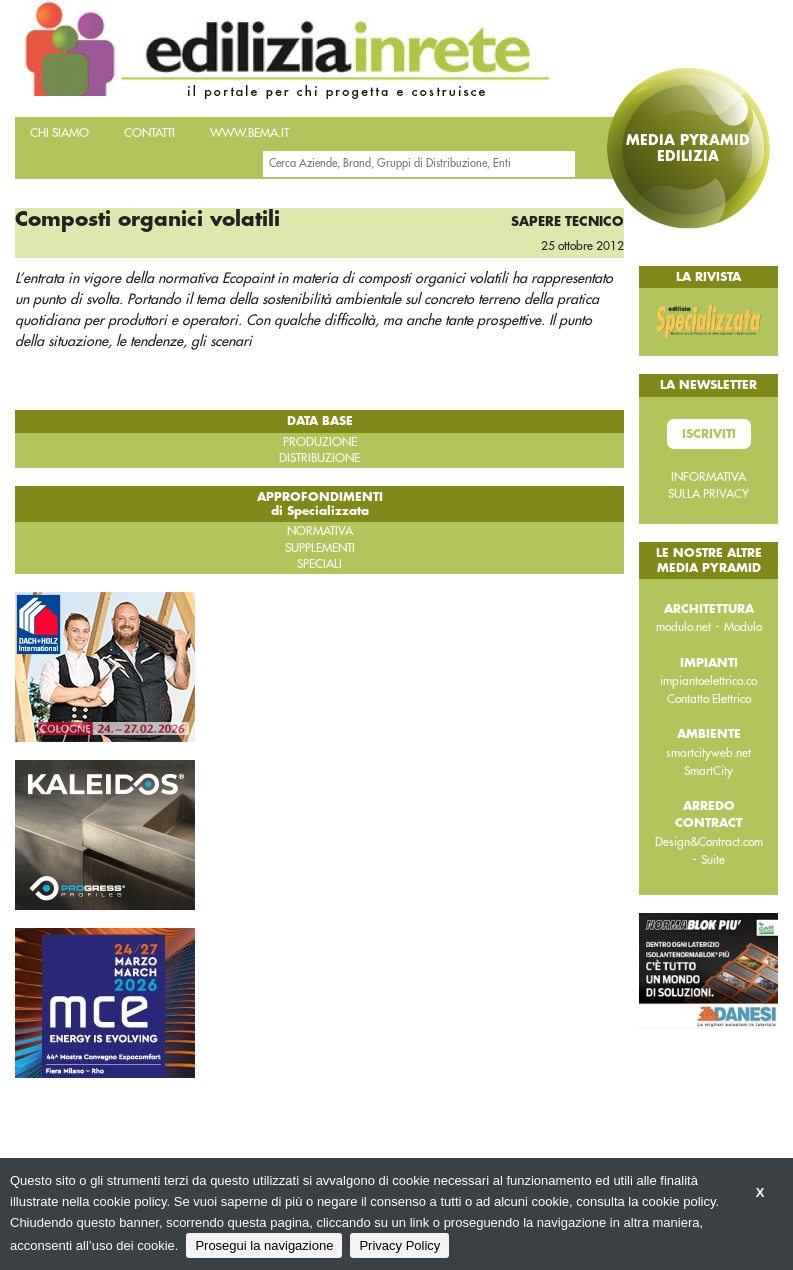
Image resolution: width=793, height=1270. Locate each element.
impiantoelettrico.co (708, 681)
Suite (713, 860)
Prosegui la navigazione (264, 1245)
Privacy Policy (399, 1245)
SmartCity (708, 771)
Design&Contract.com (709, 842)
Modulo (743, 627)
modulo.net (683, 627)
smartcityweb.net (708, 753)
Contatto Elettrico (709, 699)
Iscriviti (709, 434)
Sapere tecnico (567, 221)
